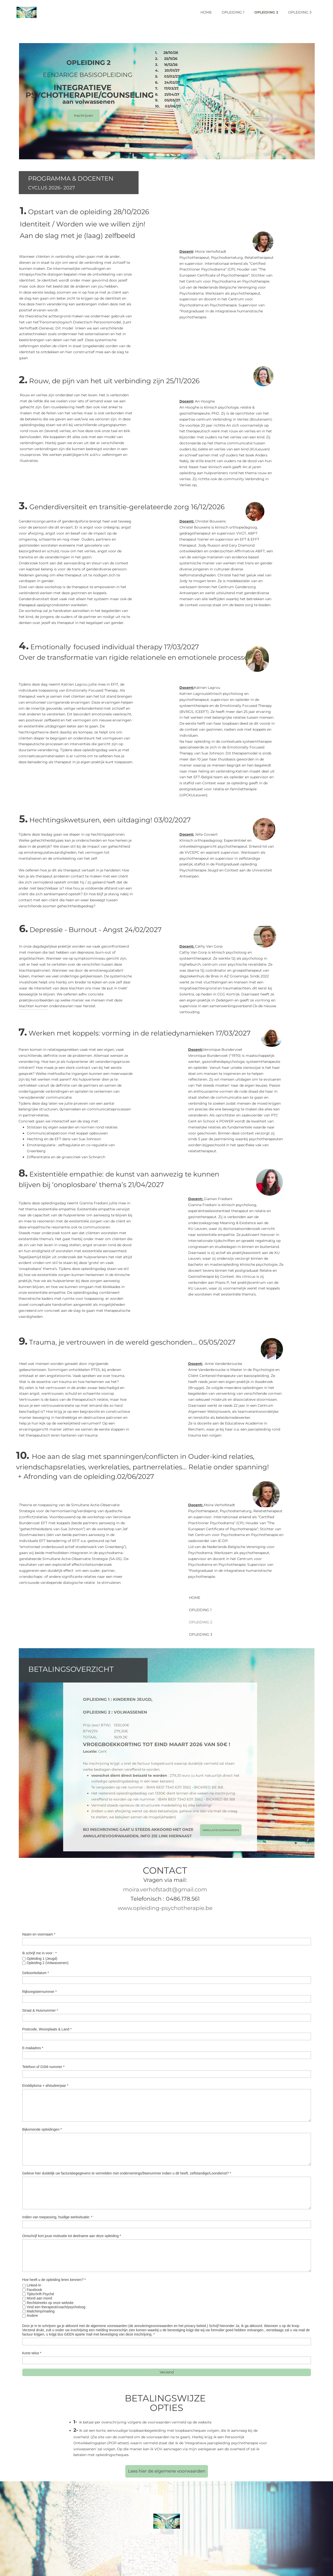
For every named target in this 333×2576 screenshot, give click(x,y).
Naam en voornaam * (38, 1934)
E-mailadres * (32, 2048)
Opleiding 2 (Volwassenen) (48, 1963)
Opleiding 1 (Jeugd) (42, 1959)
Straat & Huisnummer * (40, 2010)
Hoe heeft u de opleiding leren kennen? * (54, 2280)
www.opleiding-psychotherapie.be (165, 1908)
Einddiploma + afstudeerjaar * (45, 2086)
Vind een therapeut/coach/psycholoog (56, 2307)
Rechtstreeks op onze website (50, 2303)
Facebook (34, 2290)
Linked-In (34, 2285)
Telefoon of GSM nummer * (43, 2067)
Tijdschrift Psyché (40, 2294)
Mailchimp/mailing (41, 2311)
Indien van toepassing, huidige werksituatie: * (57, 2217)
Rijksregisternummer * (39, 1992)
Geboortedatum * (35, 1973)
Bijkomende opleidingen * (42, 2129)
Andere (32, 2315)
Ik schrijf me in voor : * (39, 1953)
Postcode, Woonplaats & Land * (47, 2029)
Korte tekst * (31, 2353)
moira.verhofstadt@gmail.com (165, 1889)
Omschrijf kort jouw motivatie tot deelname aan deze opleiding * (71, 2236)
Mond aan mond (39, 2298)
